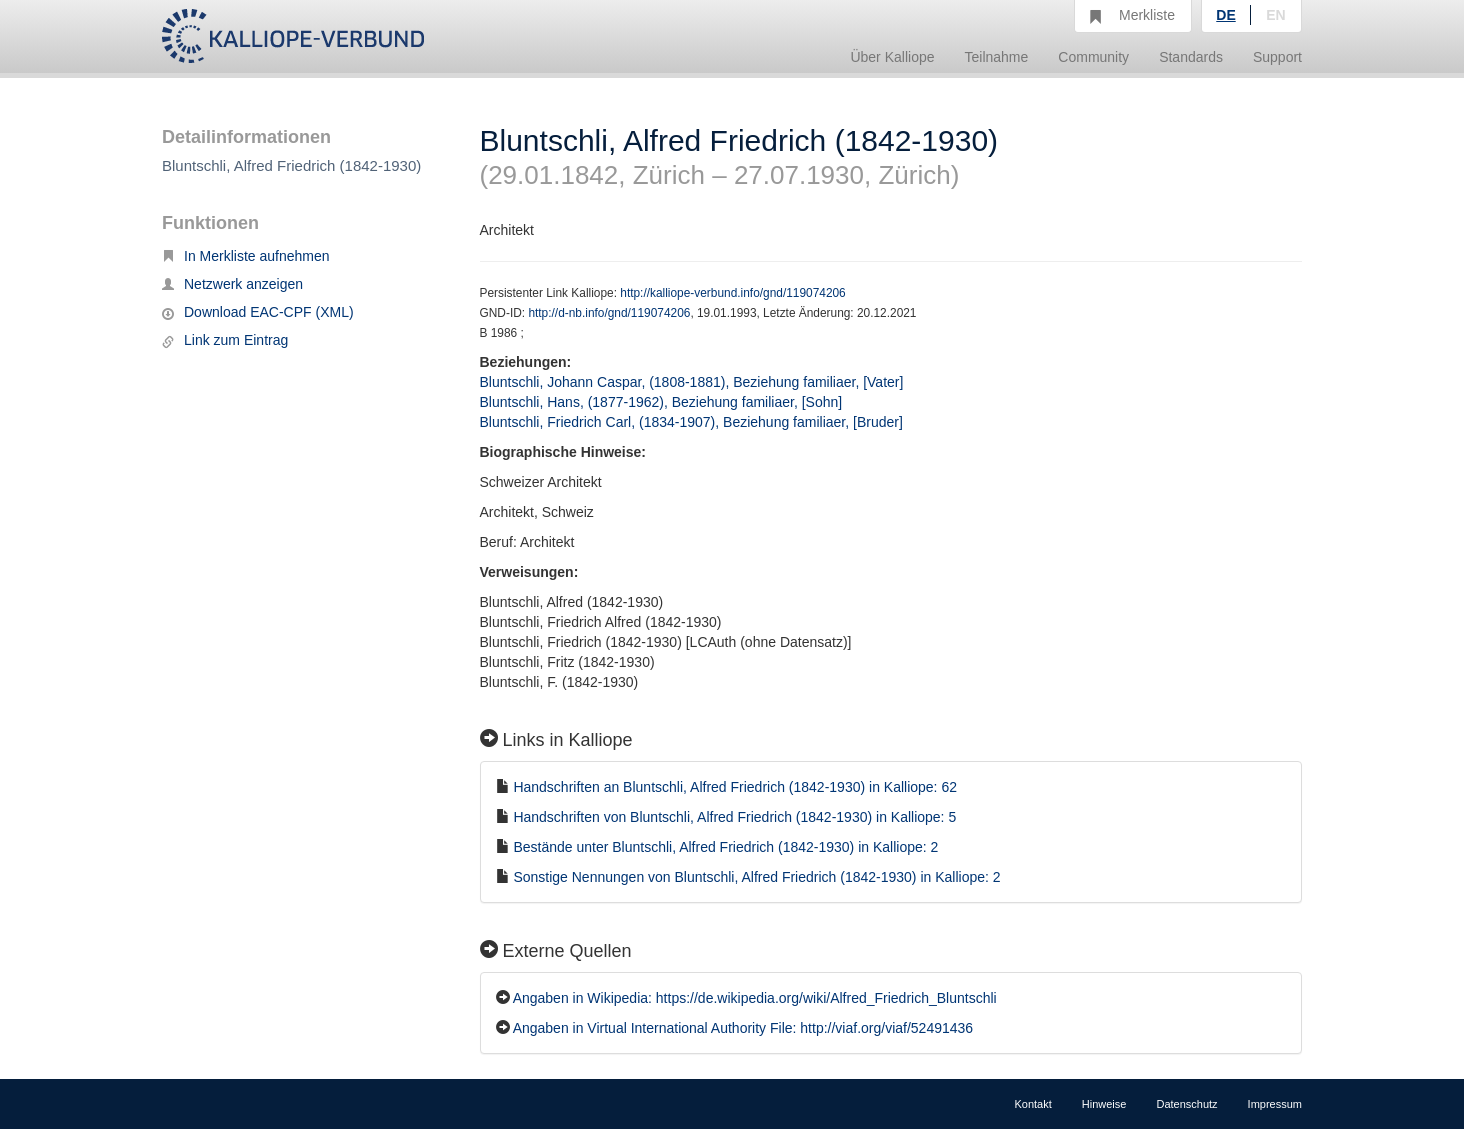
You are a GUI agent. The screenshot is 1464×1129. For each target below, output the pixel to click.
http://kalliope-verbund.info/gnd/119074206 (732, 293)
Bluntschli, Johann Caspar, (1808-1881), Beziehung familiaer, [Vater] (692, 382)
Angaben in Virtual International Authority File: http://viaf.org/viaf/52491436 (743, 1028)
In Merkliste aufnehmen (246, 256)
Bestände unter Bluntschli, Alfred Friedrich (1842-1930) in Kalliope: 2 (725, 847)
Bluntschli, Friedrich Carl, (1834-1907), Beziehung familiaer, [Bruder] (691, 422)
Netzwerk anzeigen (232, 284)
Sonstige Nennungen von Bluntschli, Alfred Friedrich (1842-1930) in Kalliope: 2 (756, 877)
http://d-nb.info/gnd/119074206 (609, 313)
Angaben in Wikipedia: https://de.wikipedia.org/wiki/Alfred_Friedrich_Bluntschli (755, 998)
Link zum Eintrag (225, 340)
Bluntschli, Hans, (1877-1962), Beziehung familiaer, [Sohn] (661, 402)
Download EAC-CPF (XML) (258, 312)
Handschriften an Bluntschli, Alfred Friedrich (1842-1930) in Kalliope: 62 (735, 787)
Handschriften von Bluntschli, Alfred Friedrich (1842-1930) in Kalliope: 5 (734, 817)
